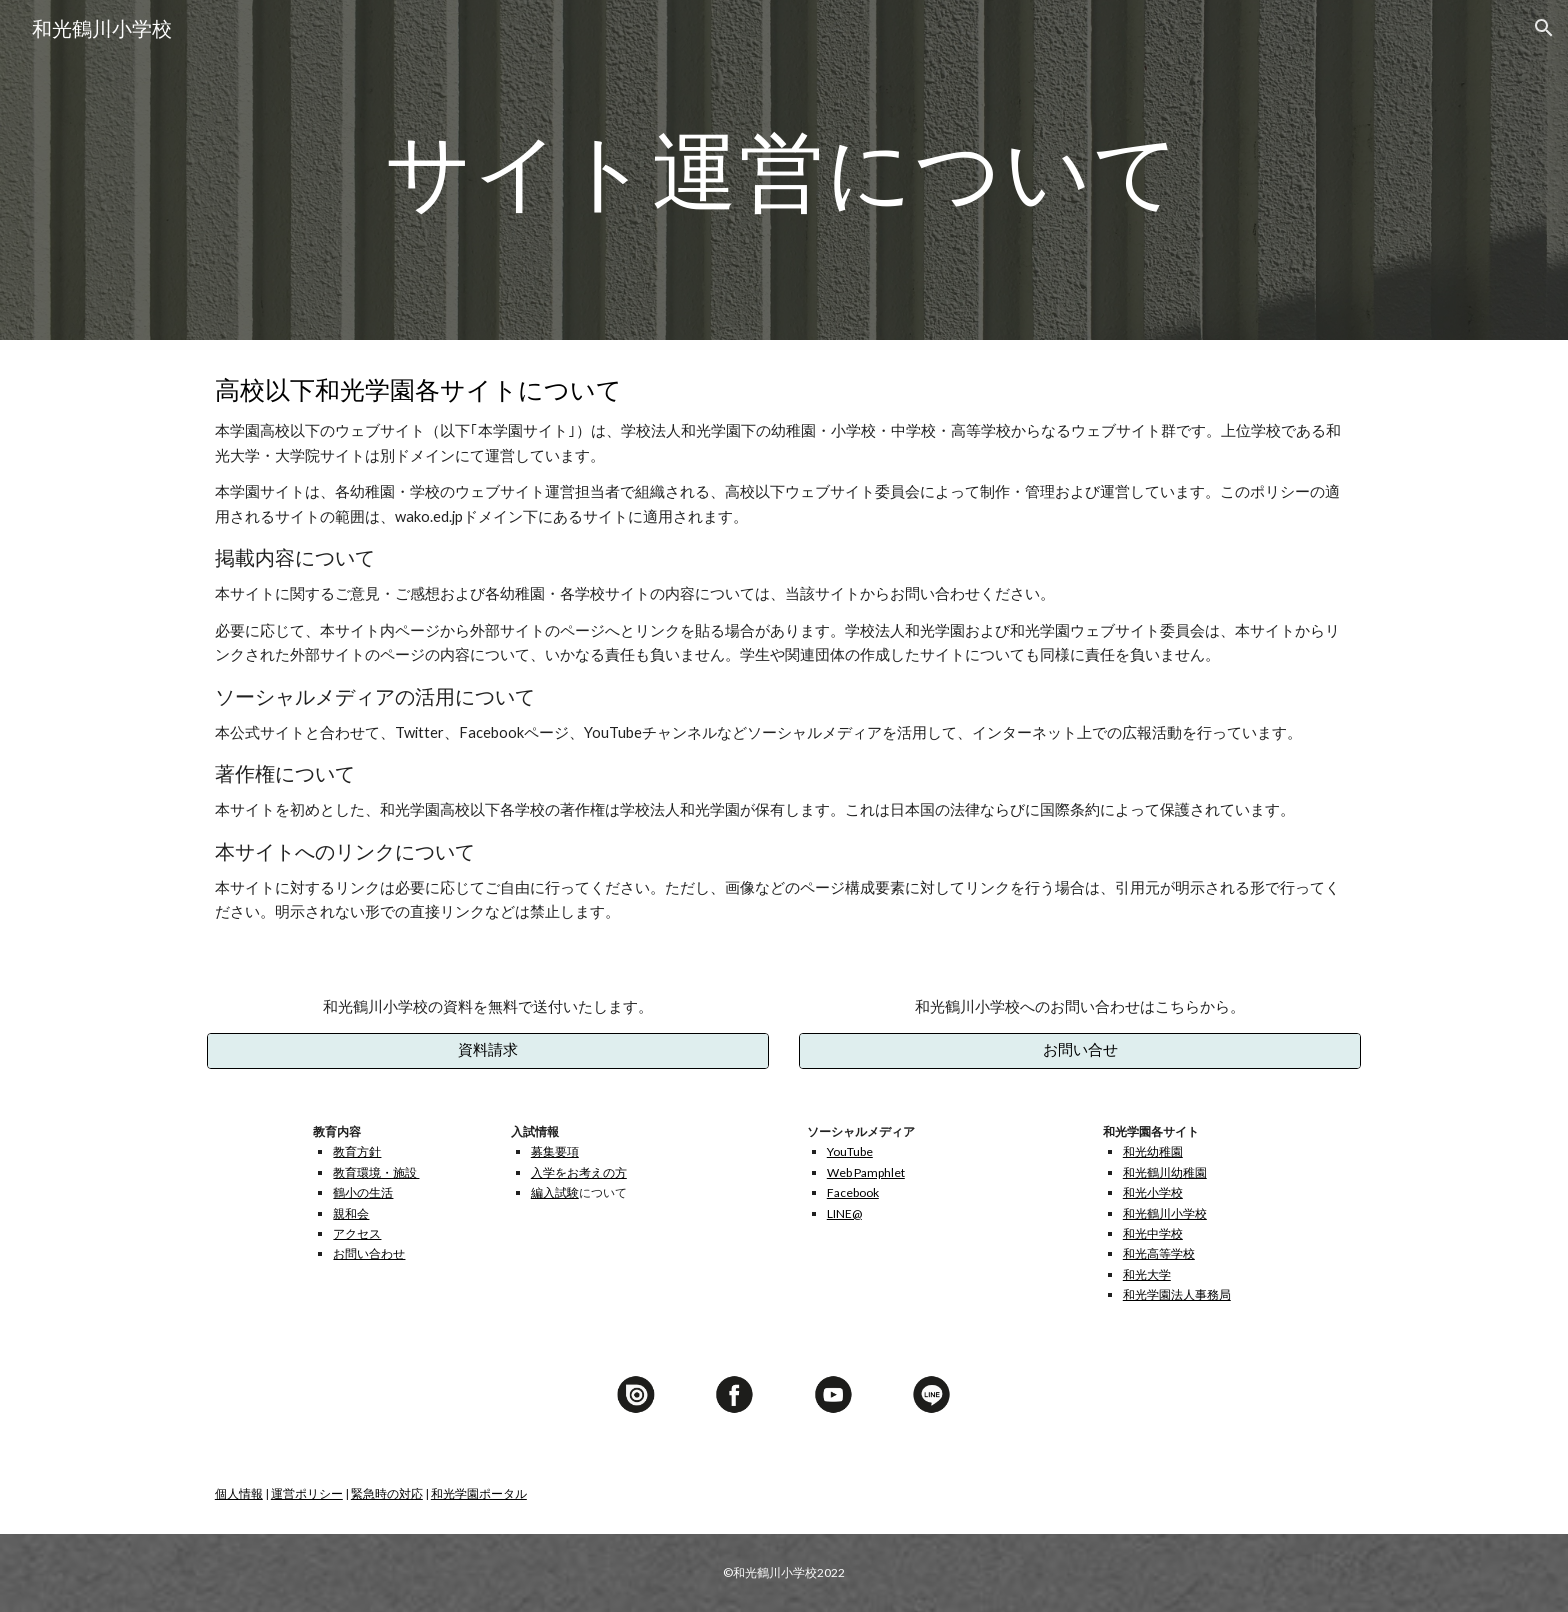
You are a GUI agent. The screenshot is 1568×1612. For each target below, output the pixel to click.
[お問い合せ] (1080, 1051)
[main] (783, 169)
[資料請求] (488, 1051)
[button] (1544, 28)
